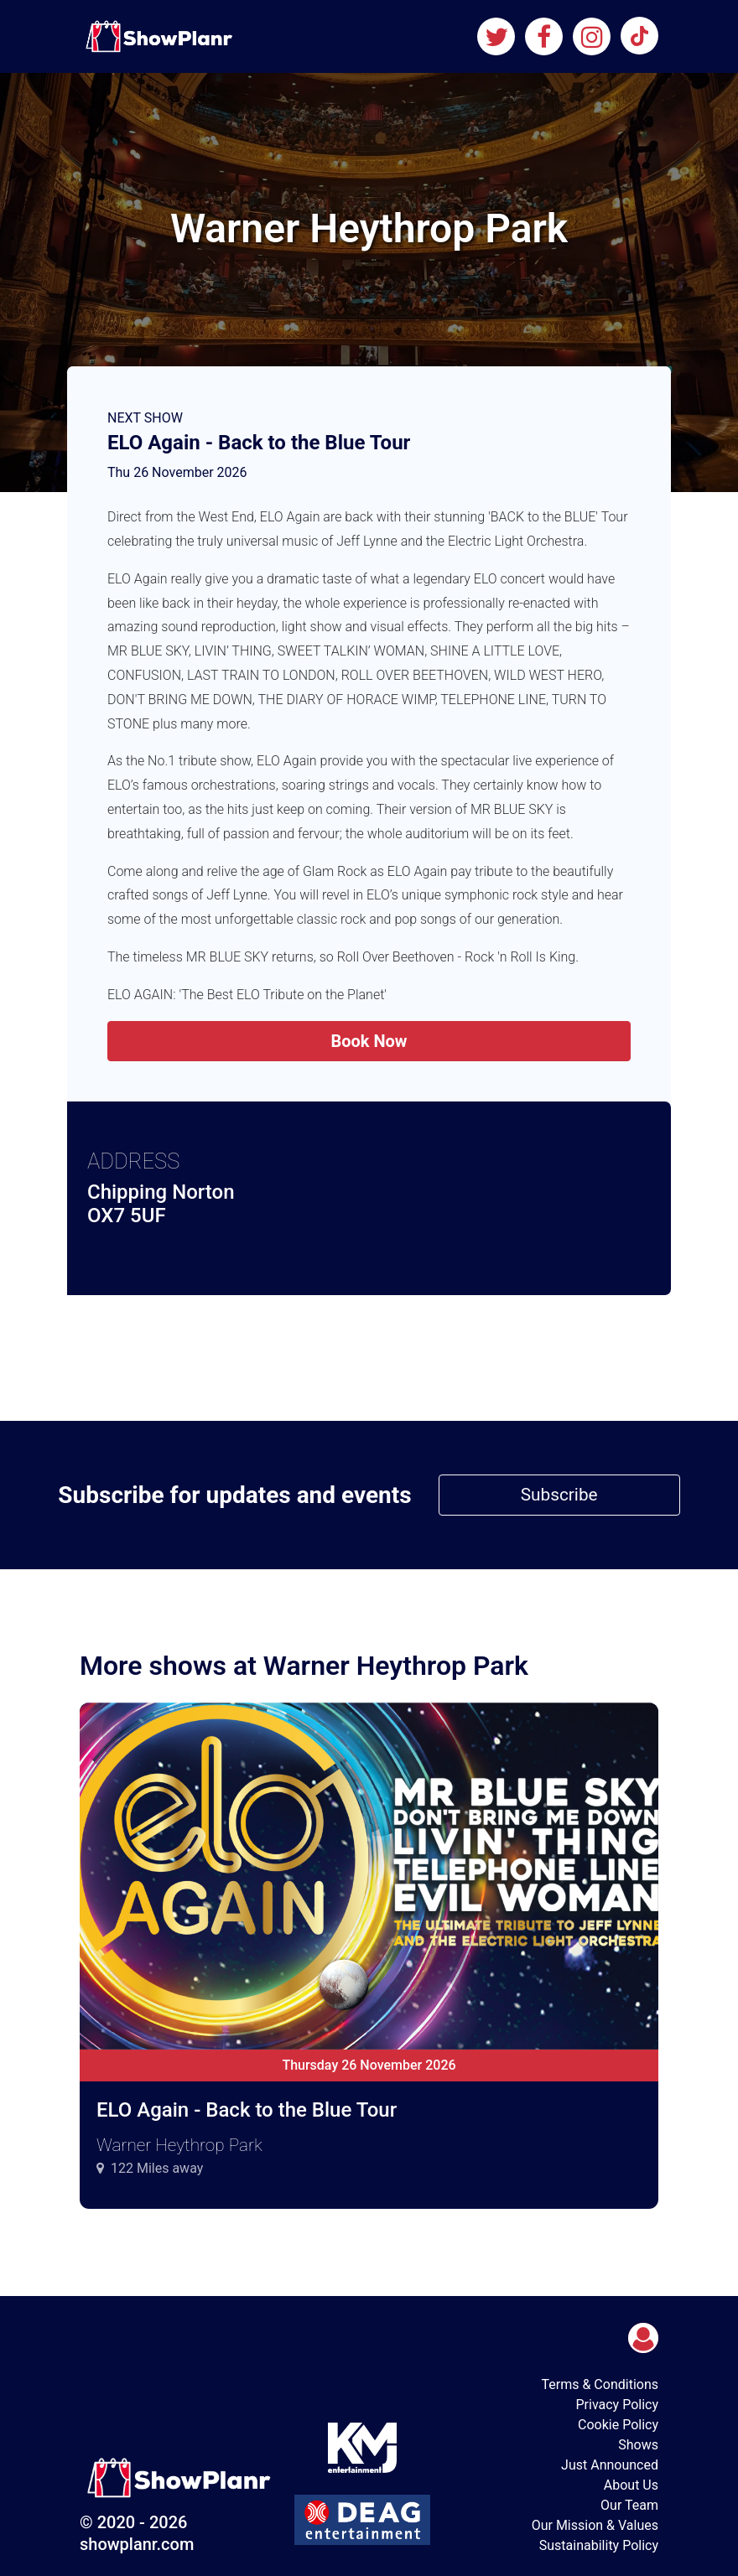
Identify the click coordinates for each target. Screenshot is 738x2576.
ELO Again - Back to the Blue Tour (258, 442)
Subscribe (559, 1495)
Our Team (629, 2505)
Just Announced (609, 2465)
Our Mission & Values (595, 2525)
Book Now (368, 1041)
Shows (638, 2445)
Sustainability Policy (598, 2545)
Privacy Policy (617, 2405)
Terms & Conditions (600, 2384)
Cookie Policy (618, 2425)
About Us (631, 2485)
